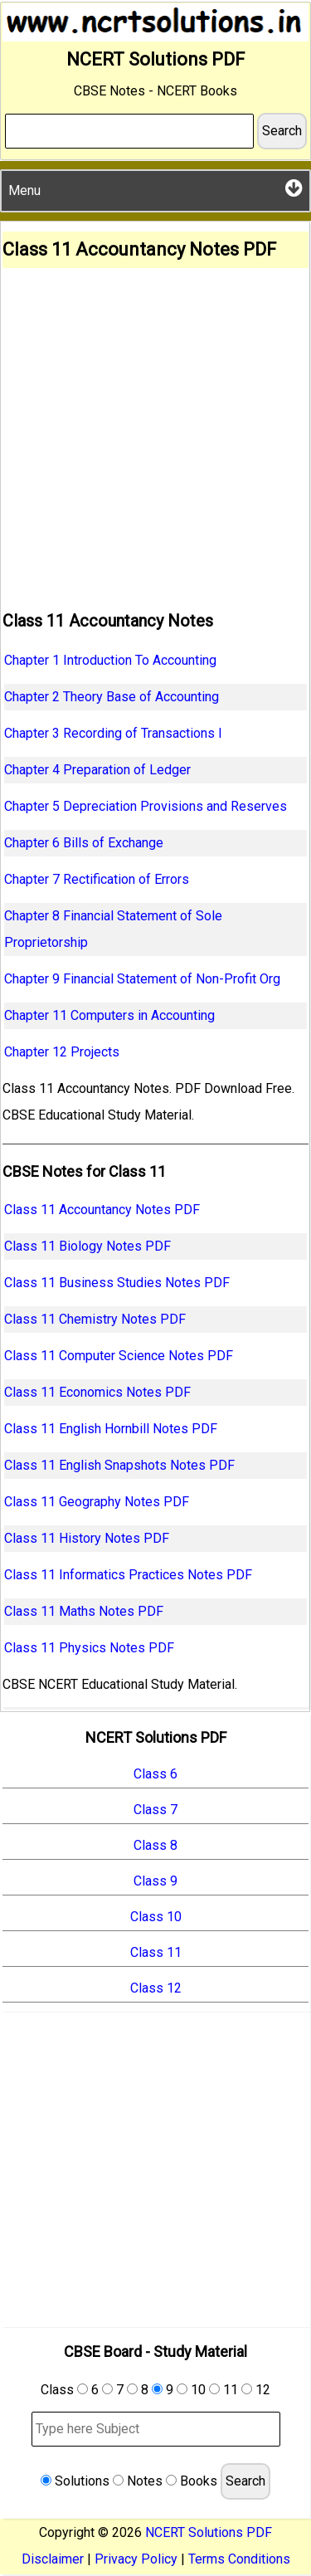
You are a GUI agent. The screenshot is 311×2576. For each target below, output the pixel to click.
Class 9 (155, 1881)
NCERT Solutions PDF (208, 2532)
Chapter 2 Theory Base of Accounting (111, 697)
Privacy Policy (136, 2559)
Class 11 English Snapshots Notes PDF (119, 1465)
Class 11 (156, 1952)
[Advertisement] (155, 432)
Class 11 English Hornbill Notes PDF (110, 1429)
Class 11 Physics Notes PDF (89, 1648)
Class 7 (155, 1809)
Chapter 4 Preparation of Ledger (97, 770)
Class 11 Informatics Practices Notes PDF (128, 1575)
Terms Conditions (239, 2559)
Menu (155, 188)
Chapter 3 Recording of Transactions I (113, 733)
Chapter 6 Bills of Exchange (83, 843)
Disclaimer (53, 2559)
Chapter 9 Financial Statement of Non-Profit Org (142, 979)
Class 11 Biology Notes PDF (87, 1246)
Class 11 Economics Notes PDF (97, 1392)
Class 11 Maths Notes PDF (83, 1611)
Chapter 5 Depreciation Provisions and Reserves (145, 806)
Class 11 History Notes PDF (86, 1538)
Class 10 (156, 1917)
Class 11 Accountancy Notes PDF (102, 1209)
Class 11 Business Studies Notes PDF (117, 1282)
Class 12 (156, 1988)
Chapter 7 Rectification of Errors (96, 879)
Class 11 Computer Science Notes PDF (118, 1356)
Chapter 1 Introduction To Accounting (110, 660)
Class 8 (155, 1845)
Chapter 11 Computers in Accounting (109, 1015)
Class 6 (155, 1774)
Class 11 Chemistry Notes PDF (95, 1319)
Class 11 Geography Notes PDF (96, 1502)
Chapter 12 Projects (61, 1052)
